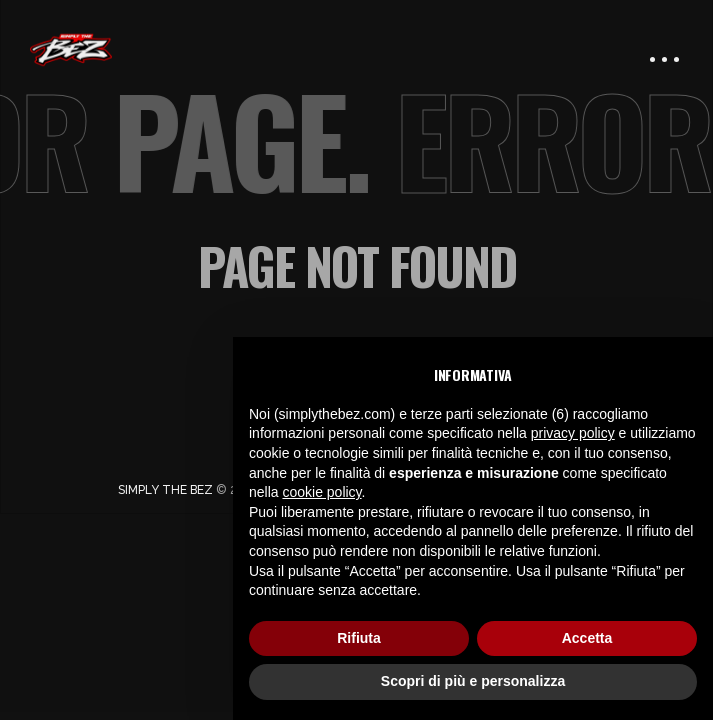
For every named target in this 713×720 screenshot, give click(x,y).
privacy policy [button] (573, 433)
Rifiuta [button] (359, 638)
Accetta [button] (587, 638)
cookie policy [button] (321, 492)
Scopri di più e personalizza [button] (473, 681)
